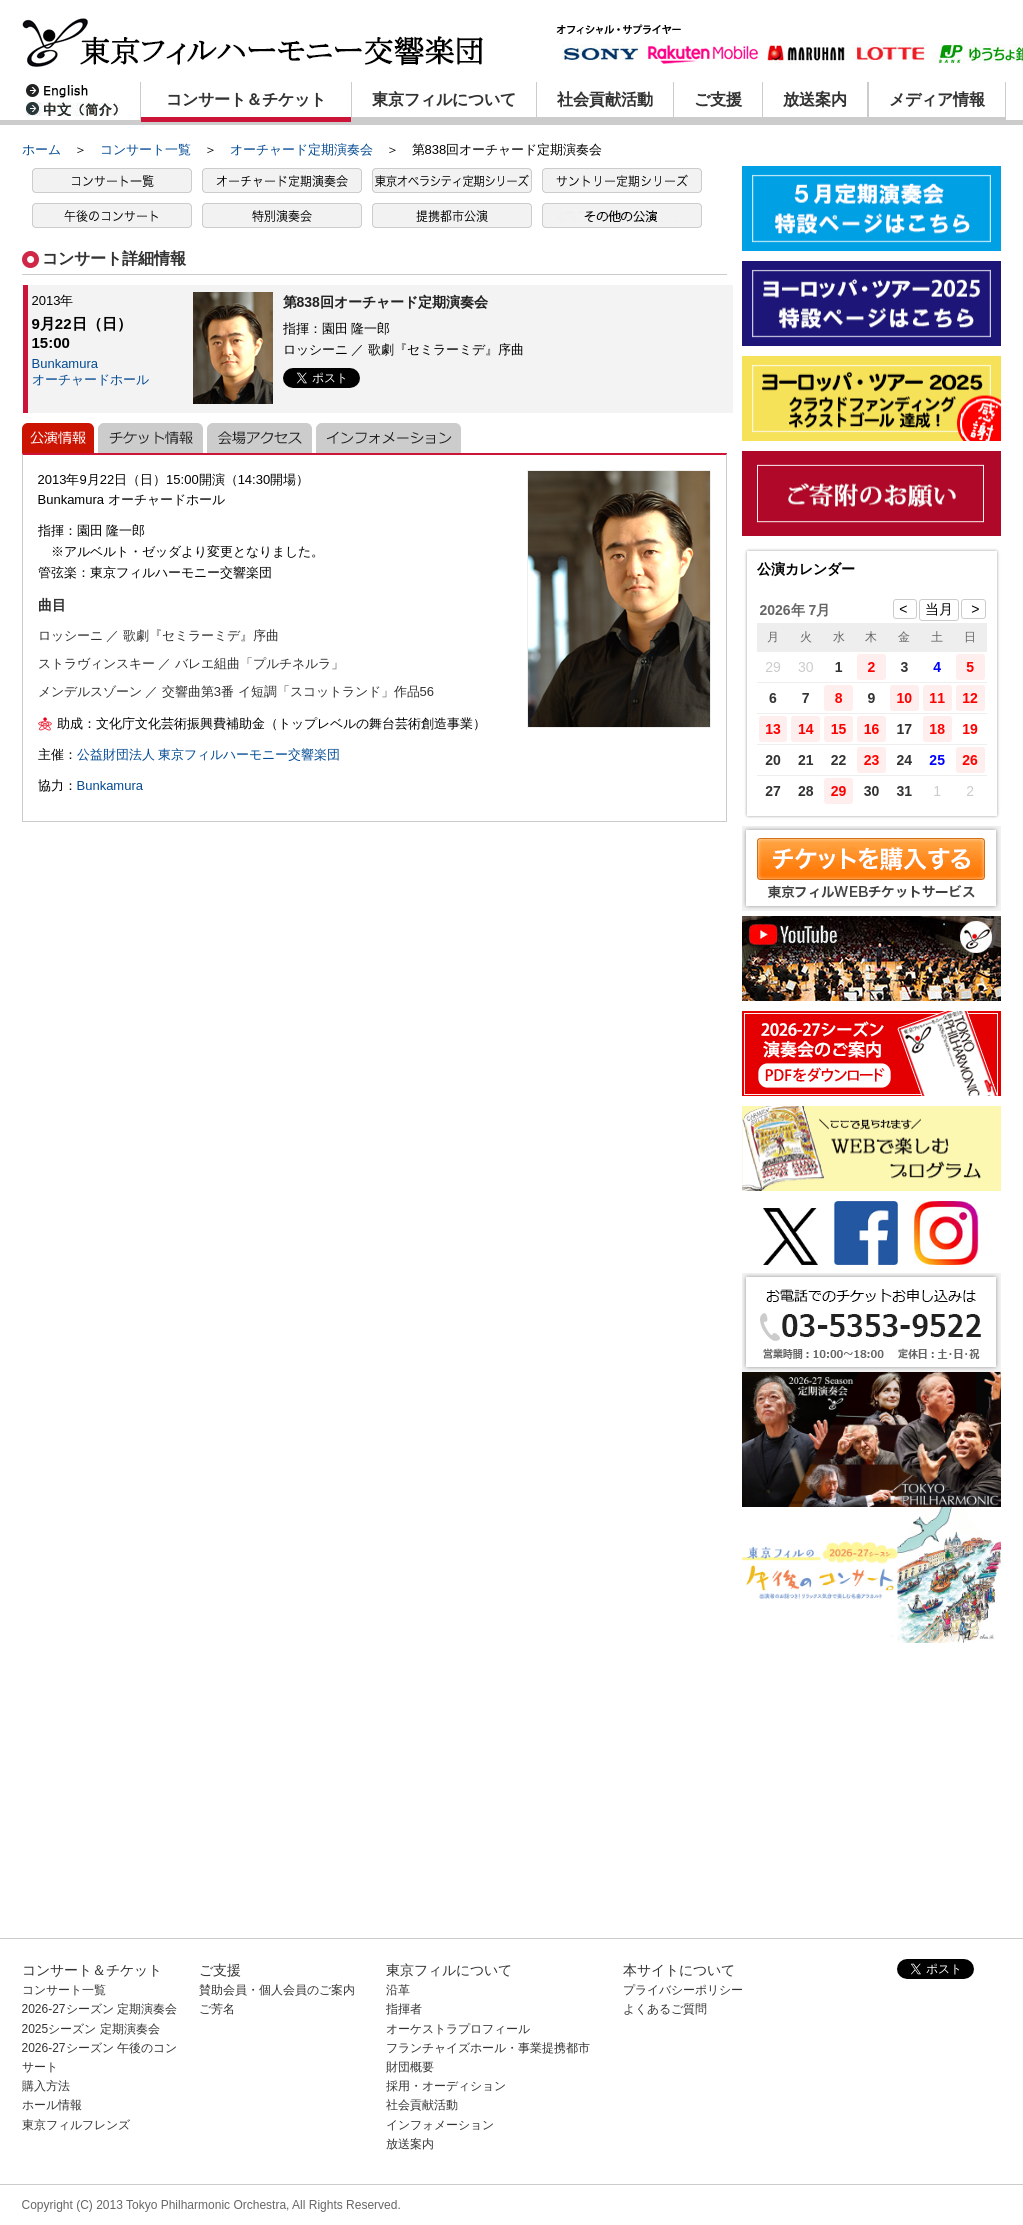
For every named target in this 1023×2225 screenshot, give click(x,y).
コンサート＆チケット (246, 99)
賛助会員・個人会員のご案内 (277, 1990)
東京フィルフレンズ (76, 2125)
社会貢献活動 (605, 99)
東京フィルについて (444, 99)
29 (839, 791)
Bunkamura (110, 785)
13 (773, 729)
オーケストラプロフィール (458, 2029)
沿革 (398, 1990)
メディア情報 (937, 99)
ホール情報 (52, 2105)
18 (937, 729)
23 (872, 760)
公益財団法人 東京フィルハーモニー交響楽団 (209, 754)
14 (806, 729)
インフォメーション (440, 2125)
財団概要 (410, 2067)
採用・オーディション (446, 2086)
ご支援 (718, 99)
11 (937, 698)
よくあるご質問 (665, 2009)
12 (970, 698)
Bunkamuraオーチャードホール (90, 371)
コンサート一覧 (145, 149)
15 (839, 729)
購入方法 (46, 2086)
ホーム (41, 149)
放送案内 (815, 99)
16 (872, 729)
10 (905, 698)
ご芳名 (217, 2009)
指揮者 (404, 2009)
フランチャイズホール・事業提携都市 (488, 2048)
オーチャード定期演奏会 (301, 149)
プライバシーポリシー (683, 1990)
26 (970, 760)
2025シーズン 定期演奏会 (91, 2029)
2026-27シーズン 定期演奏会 (99, 2009)
